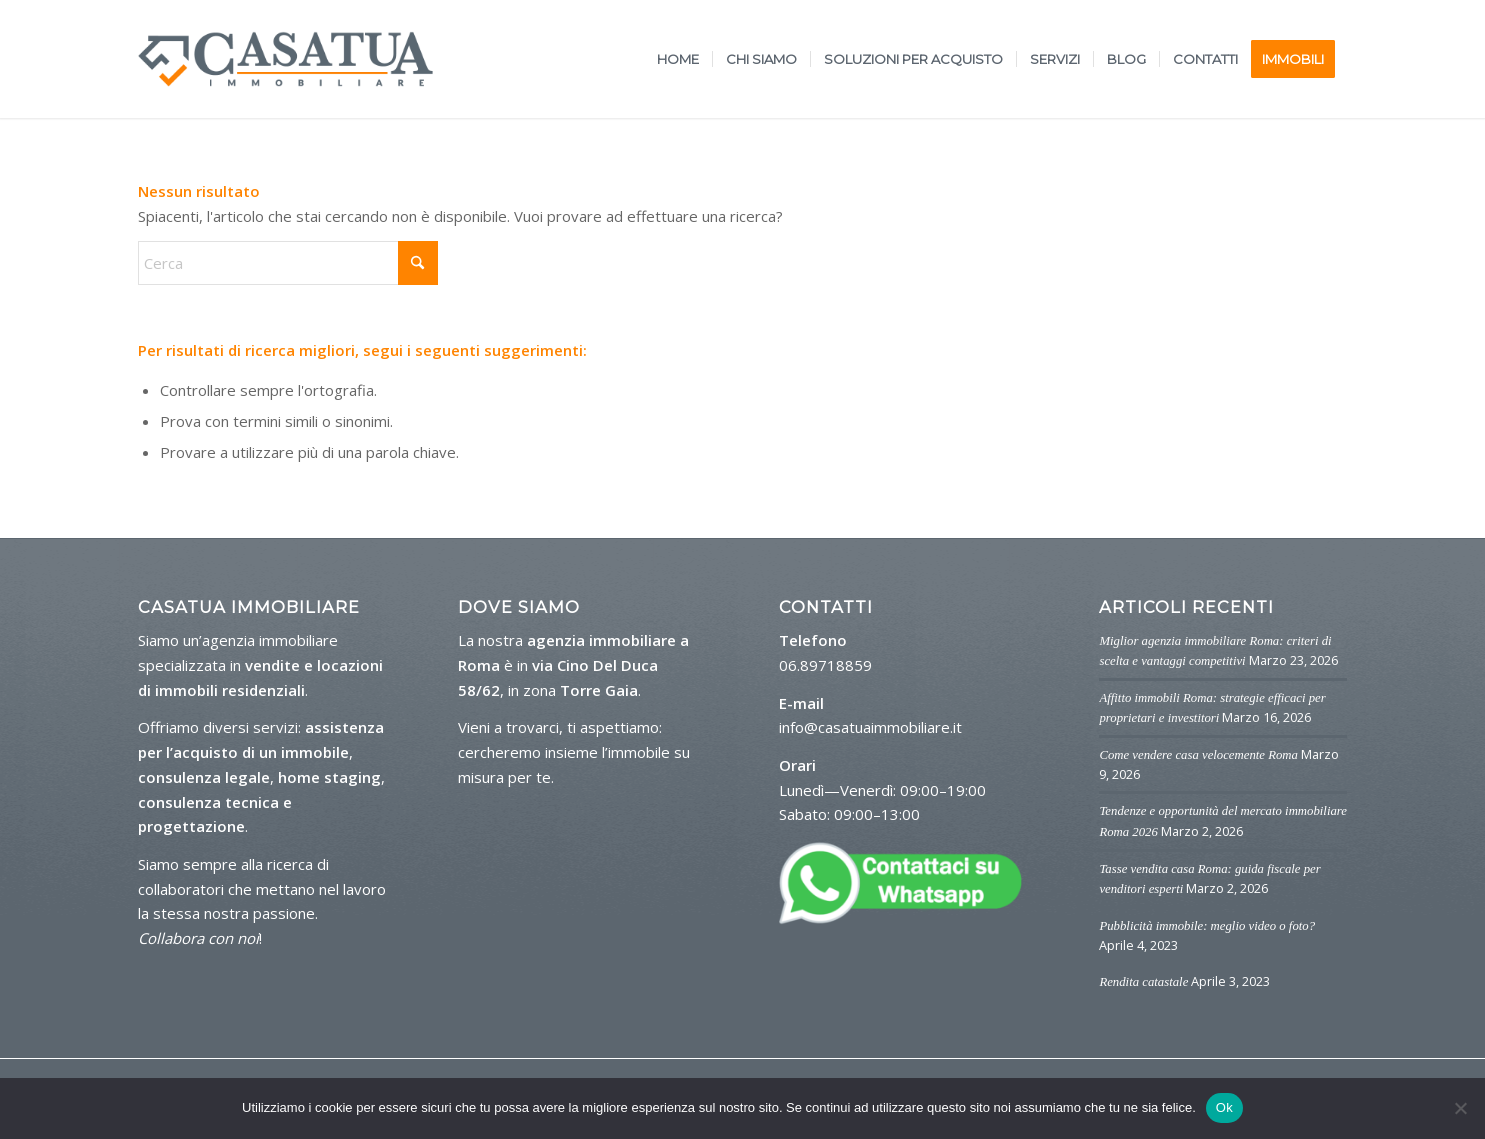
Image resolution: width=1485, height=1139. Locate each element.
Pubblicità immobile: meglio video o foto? (1207, 926)
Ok (1224, 1107)
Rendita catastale (1143, 982)
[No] (1460, 1108)
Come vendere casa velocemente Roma (1198, 755)
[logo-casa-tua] (285, 59)
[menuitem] (678, 59)
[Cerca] (288, 263)
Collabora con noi (198, 938)
